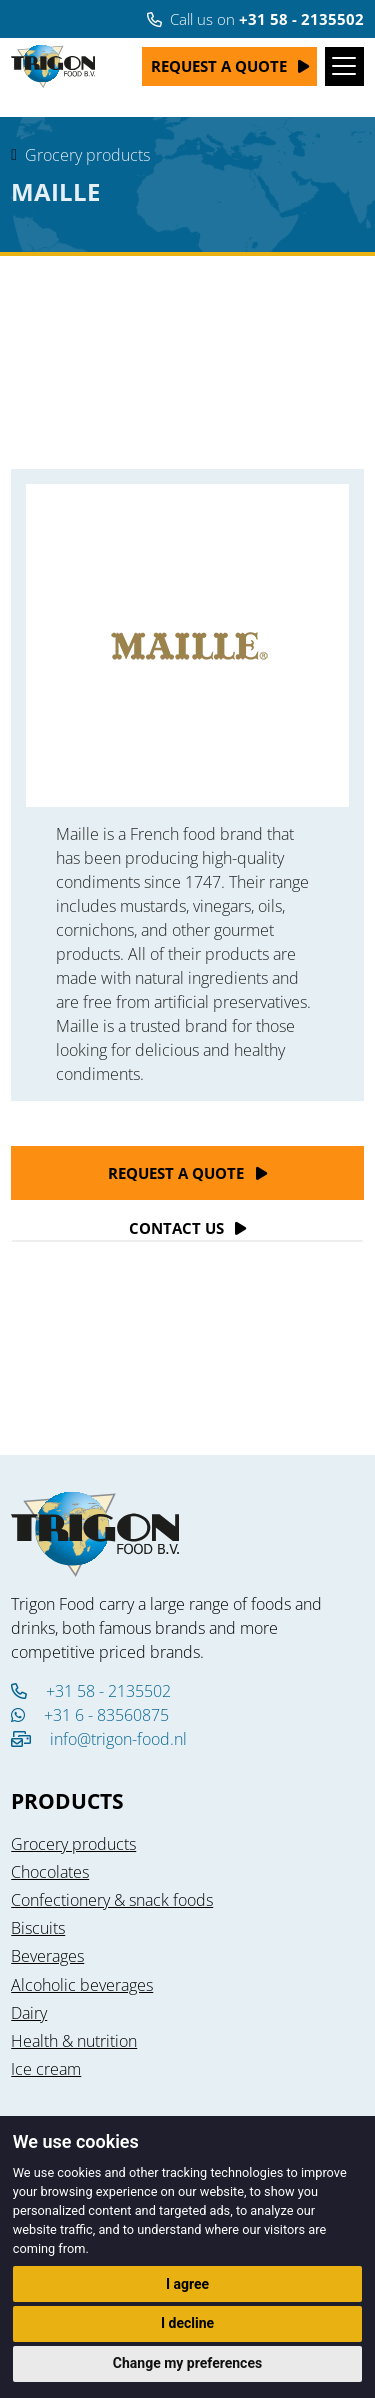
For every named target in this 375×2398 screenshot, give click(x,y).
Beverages (47, 1956)
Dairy (29, 2013)
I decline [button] (187, 2323)
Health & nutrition (74, 2041)
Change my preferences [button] (187, 2363)
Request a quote (219, 66)
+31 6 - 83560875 (90, 1715)
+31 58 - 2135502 (91, 1691)
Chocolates (50, 1872)
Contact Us (176, 1228)
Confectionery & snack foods (112, 1900)
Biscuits (38, 1928)
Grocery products (87, 155)
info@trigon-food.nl (118, 1739)
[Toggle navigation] (344, 66)
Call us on (255, 19)
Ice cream (46, 2069)
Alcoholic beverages (82, 1985)
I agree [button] (187, 2284)
